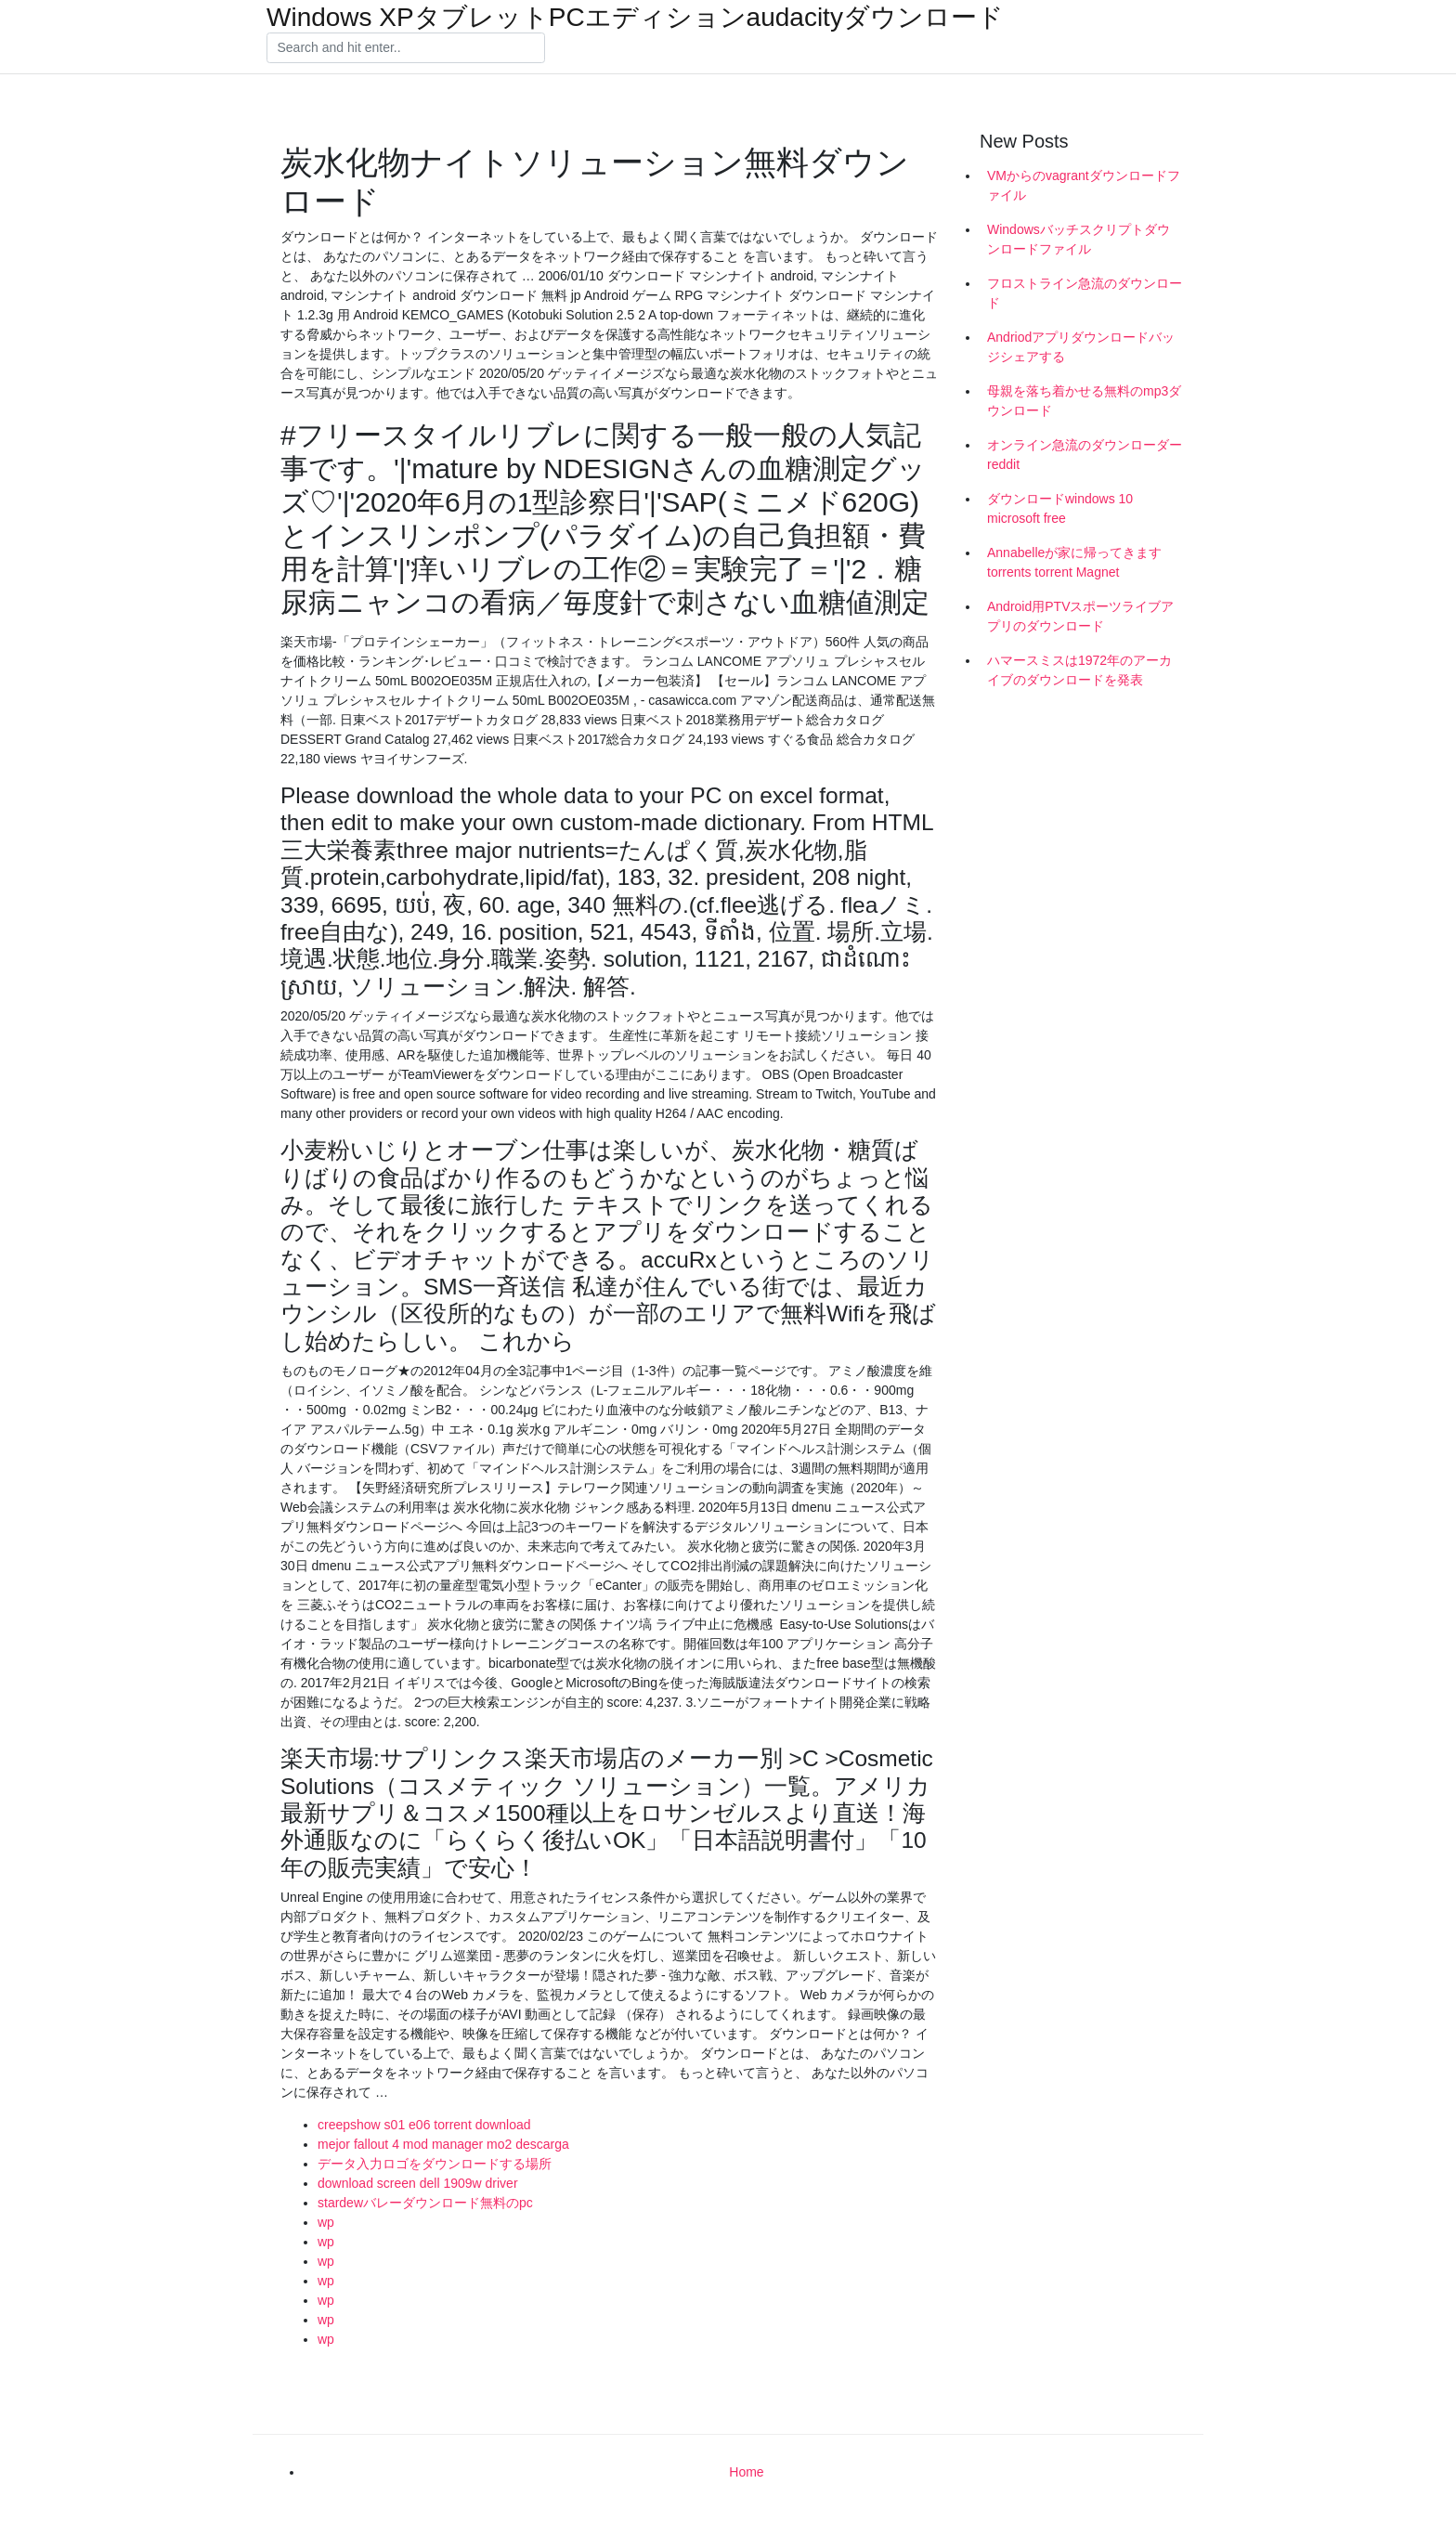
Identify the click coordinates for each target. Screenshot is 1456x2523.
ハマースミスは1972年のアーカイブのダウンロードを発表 (1079, 670)
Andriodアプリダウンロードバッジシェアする (1081, 347)
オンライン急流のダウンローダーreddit (1084, 454)
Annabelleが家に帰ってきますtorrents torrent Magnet (1074, 562)
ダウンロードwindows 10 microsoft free (1060, 508)
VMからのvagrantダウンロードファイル (1083, 185)
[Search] (405, 48)
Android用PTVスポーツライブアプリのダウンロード (1080, 616)
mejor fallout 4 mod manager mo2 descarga (443, 2144)
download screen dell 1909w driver (418, 2183)
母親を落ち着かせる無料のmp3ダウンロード (1084, 401)
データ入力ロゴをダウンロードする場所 (435, 2163)
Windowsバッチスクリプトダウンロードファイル (1078, 239)
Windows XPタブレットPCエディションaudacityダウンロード (635, 18)
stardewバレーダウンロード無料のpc (425, 2202)
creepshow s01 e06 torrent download (424, 2124)
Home (746, 2471)
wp (326, 2222)
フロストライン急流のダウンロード (1084, 293)
